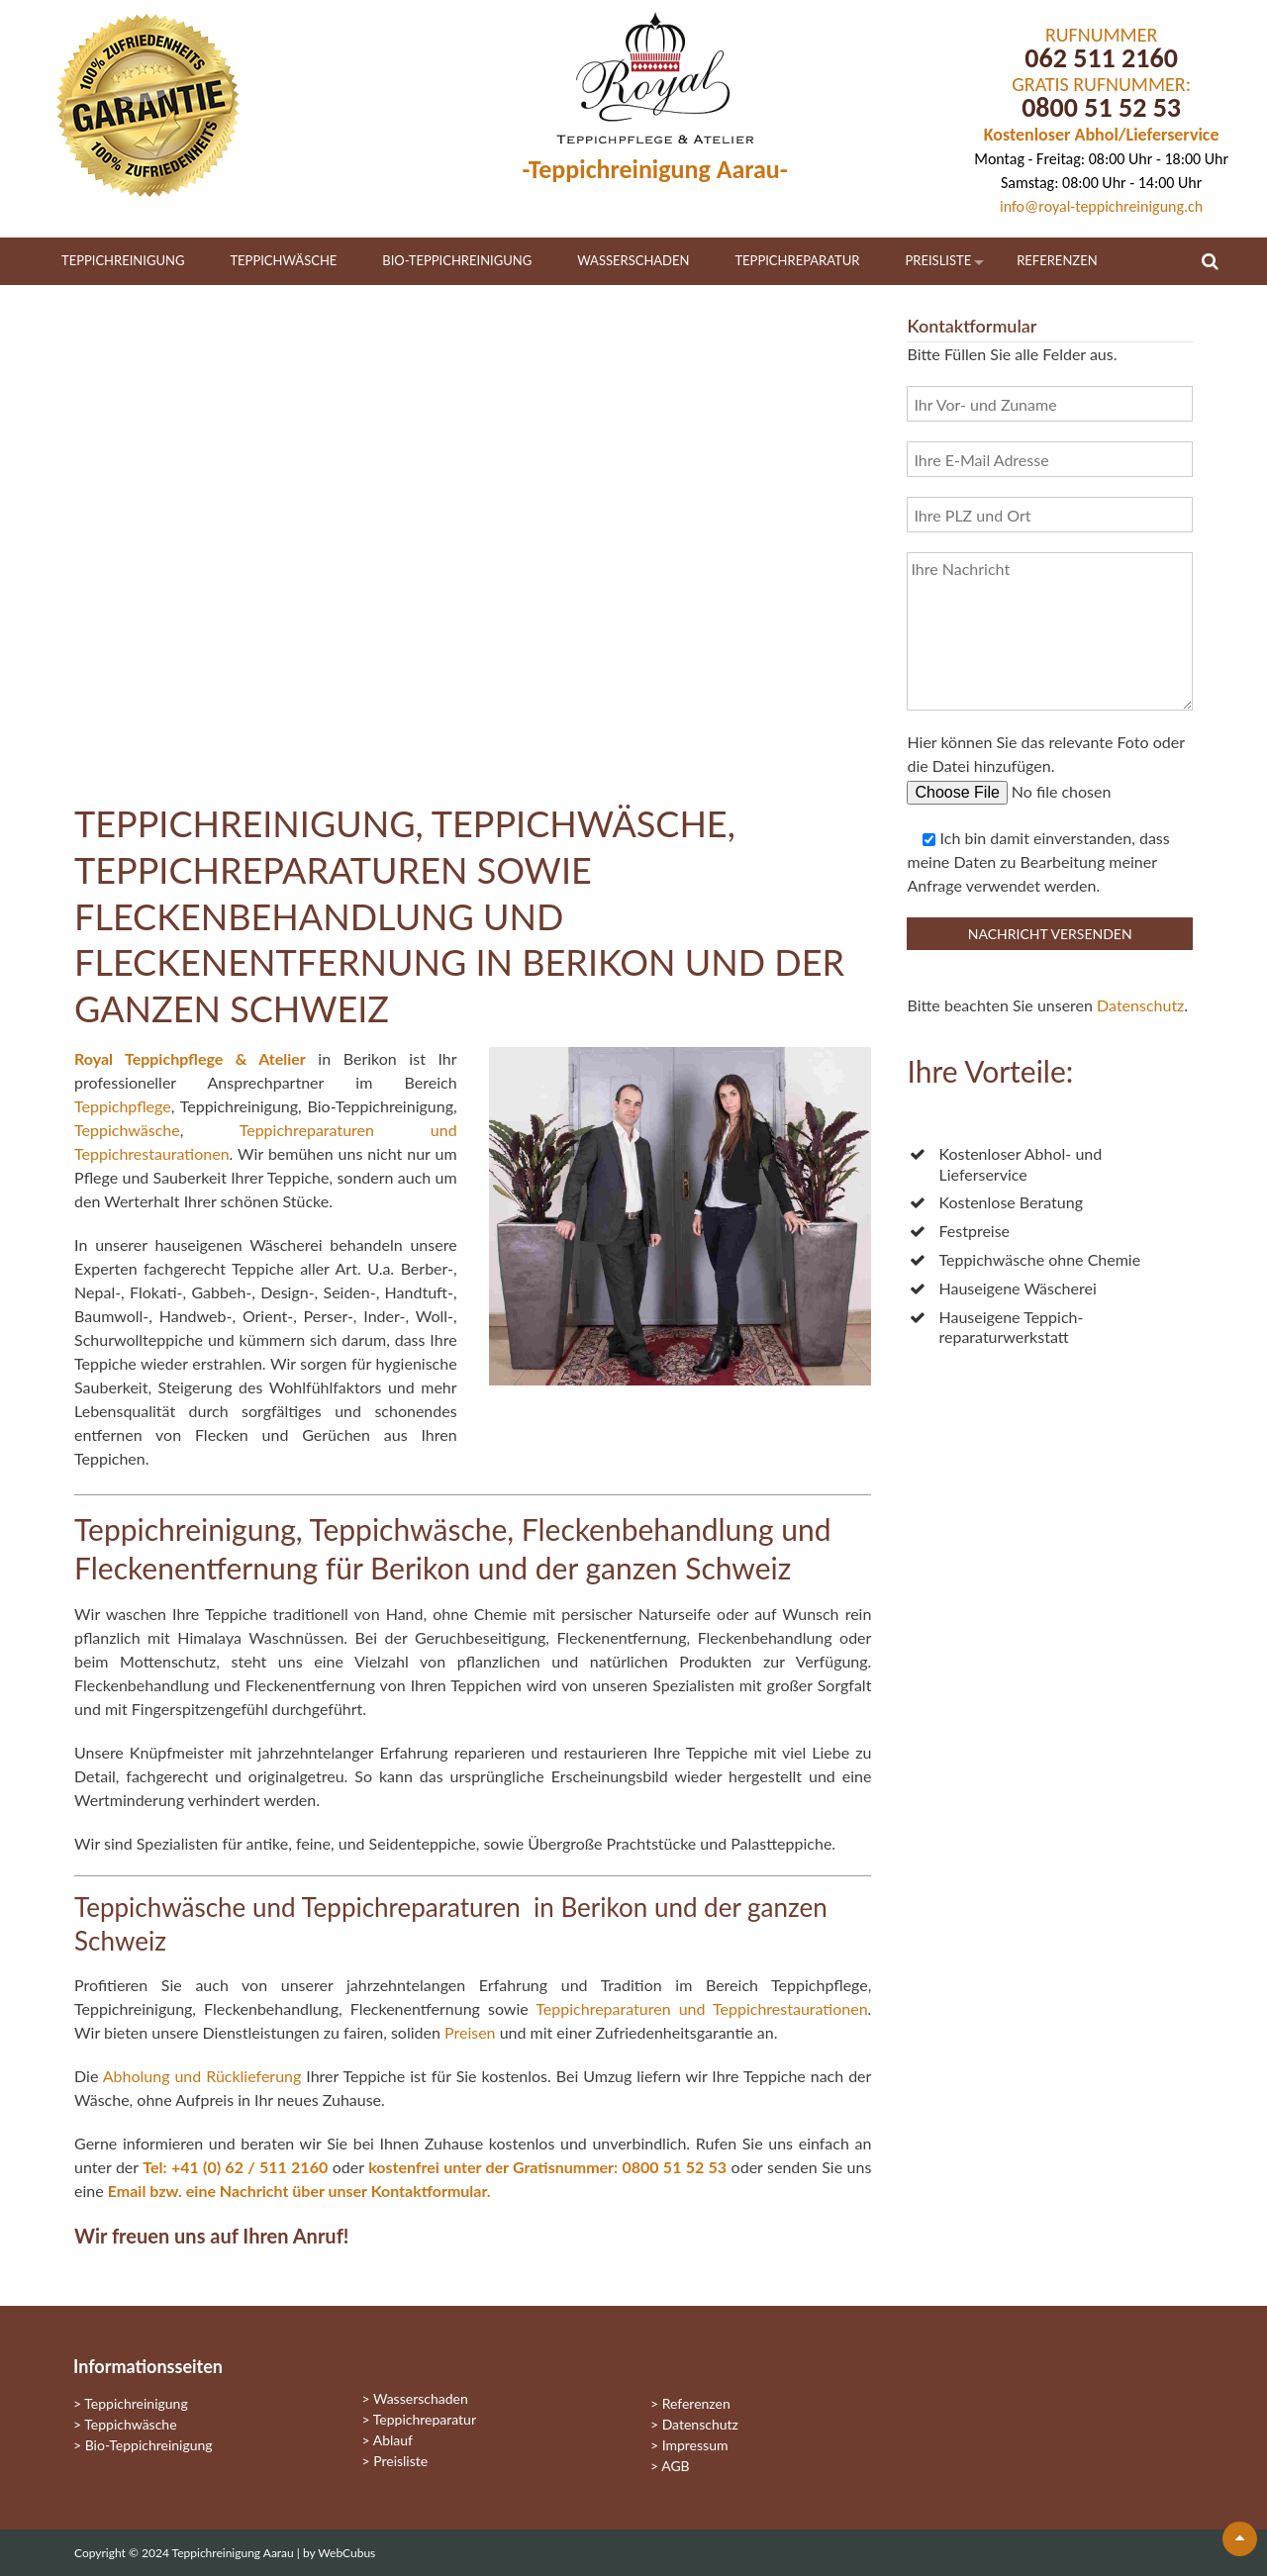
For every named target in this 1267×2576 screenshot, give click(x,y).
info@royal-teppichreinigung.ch (1101, 206)
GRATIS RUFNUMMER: (1101, 84)
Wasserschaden (633, 260)
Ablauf (393, 2440)
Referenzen (1057, 260)
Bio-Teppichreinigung (457, 260)
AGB (675, 2465)
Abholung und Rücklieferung (202, 2075)
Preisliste (939, 260)
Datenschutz (1140, 1005)
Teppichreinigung (122, 260)
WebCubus (346, 2552)
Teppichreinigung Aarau (234, 2552)
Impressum (695, 2444)
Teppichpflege (122, 1106)
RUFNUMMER (1101, 35)
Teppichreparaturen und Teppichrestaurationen (701, 2008)
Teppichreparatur (796, 260)
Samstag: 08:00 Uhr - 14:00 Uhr (1101, 182)
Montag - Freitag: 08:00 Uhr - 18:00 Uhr (1101, 158)
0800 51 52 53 (1101, 107)
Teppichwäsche (283, 260)
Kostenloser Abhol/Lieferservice (1101, 134)
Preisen (470, 2032)
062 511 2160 (1101, 58)
